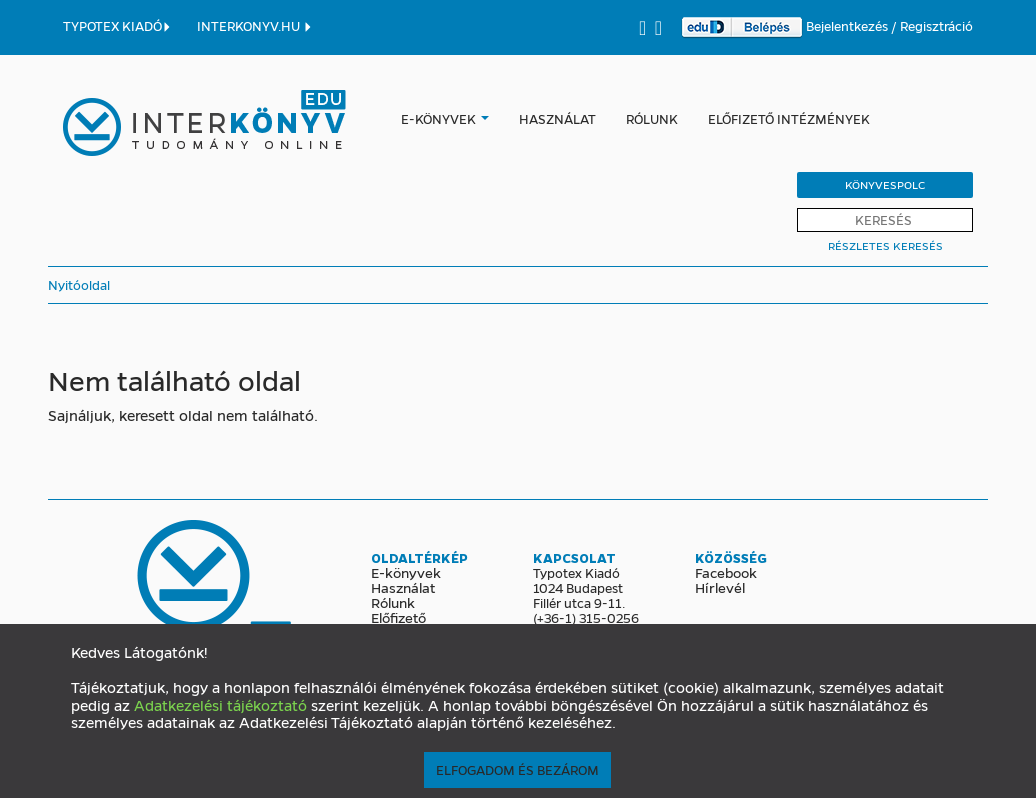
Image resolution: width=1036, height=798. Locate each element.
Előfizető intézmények (789, 118)
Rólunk (652, 118)
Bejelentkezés (848, 25)
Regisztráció (936, 25)
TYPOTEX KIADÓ (117, 25)
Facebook (726, 572)
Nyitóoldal (79, 284)
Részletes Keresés (885, 245)
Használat (557, 118)
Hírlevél (720, 587)
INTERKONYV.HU (255, 25)
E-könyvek (438, 118)
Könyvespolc (885, 184)
